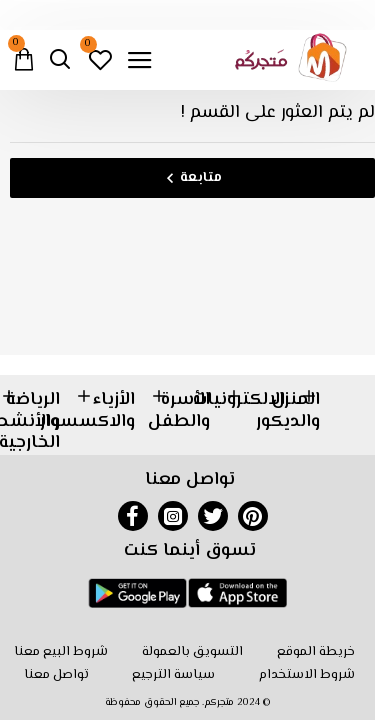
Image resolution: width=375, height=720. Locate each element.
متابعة (201, 178)
